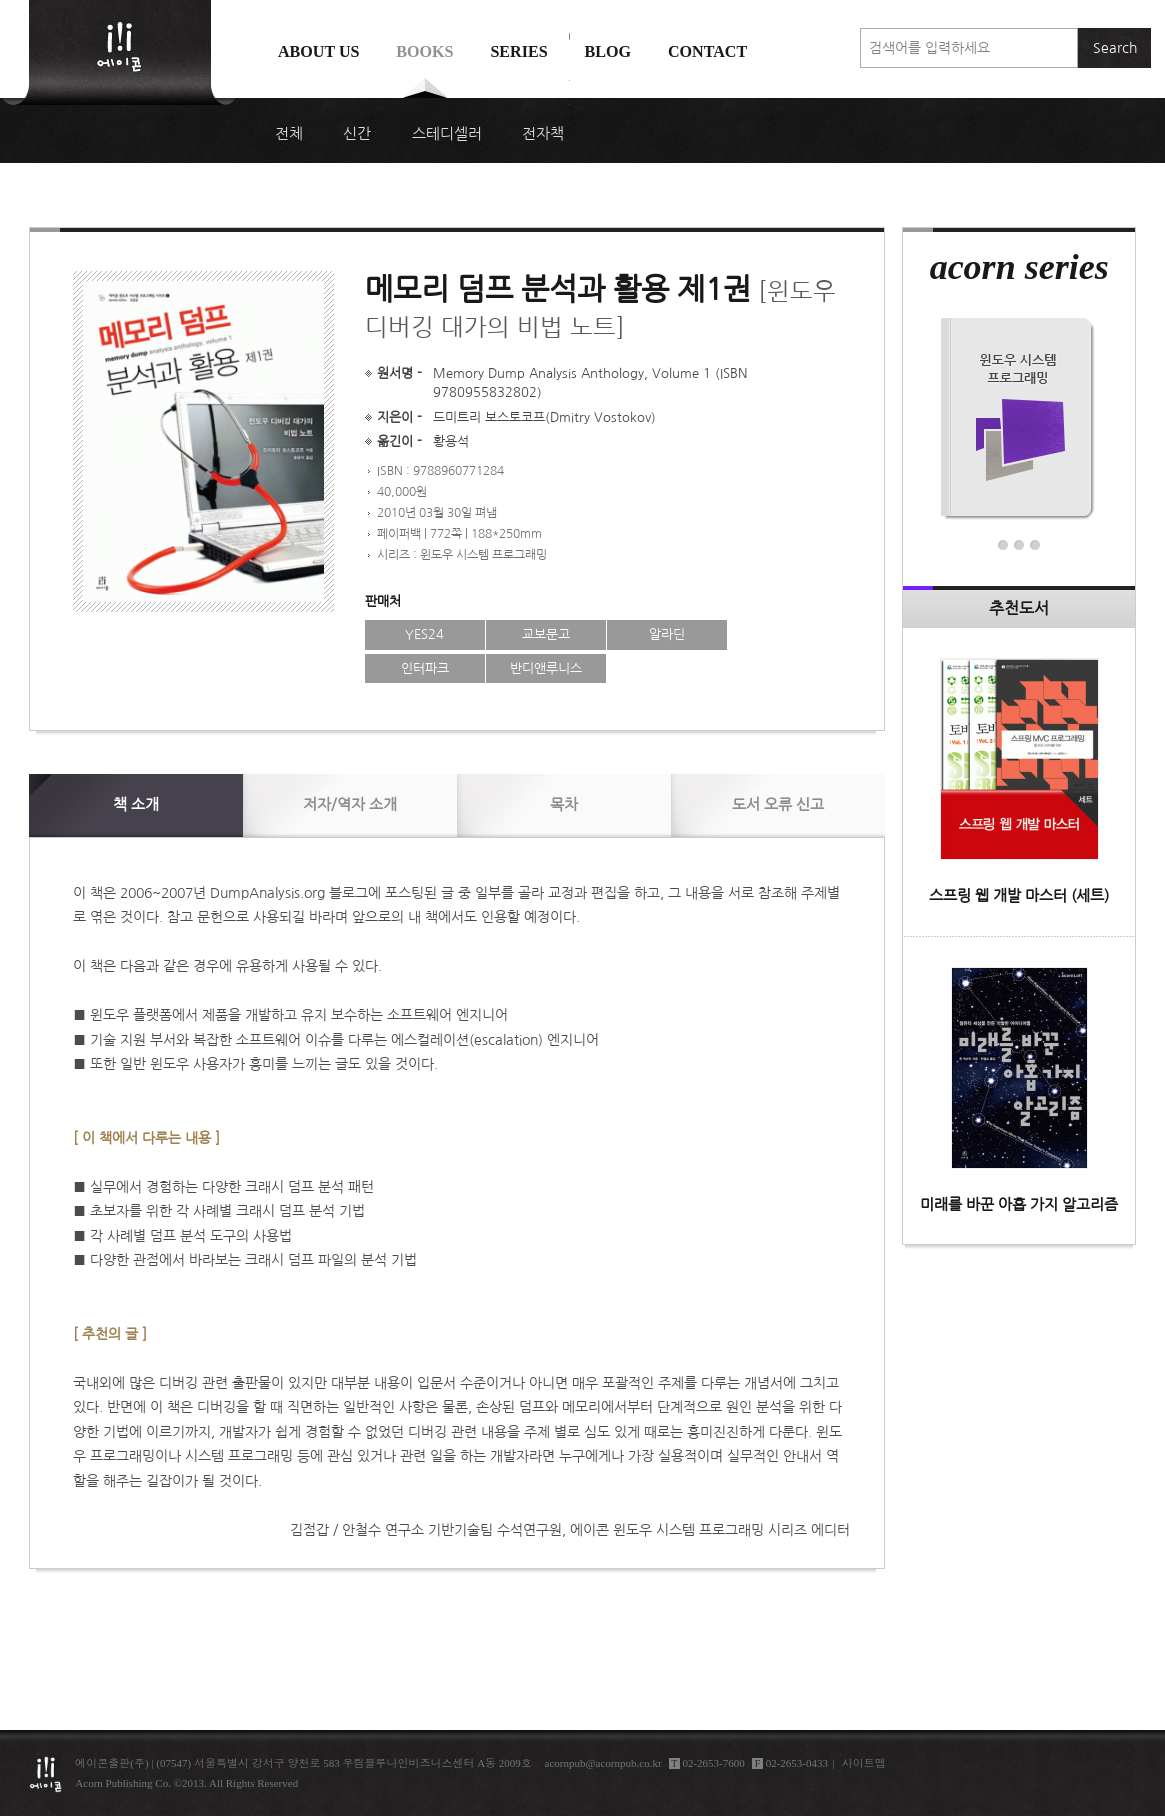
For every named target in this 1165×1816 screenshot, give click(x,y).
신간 (357, 134)
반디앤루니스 (546, 668)
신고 (778, 804)
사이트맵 (864, 1763)
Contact (707, 51)
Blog (608, 51)
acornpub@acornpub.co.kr (603, 1763)
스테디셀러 (447, 134)
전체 (289, 134)
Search (1115, 48)
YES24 (424, 634)
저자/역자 (350, 804)
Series (518, 51)
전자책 (543, 134)
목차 (564, 804)
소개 (136, 804)
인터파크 (425, 668)
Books (424, 51)
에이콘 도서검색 (569, 101)
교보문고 (546, 634)
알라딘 (667, 634)
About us (319, 51)
